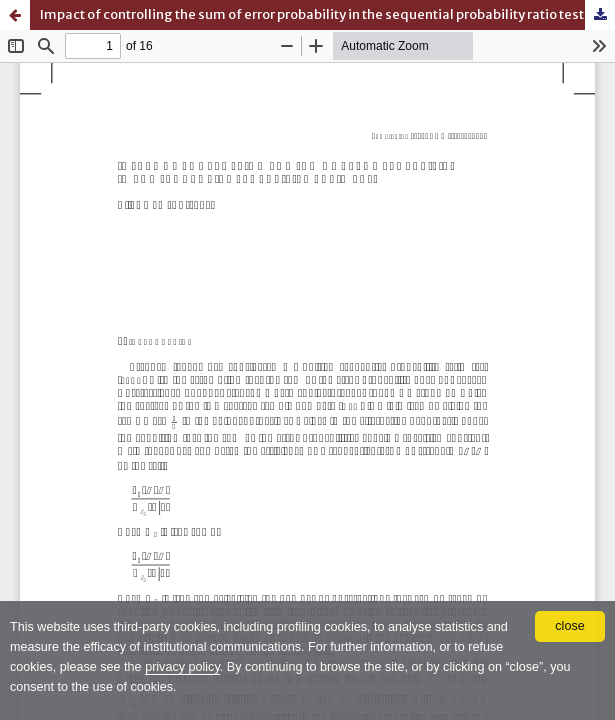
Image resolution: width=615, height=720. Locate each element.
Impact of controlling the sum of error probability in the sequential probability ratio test (312, 14)
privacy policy (182, 667)
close (569, 626)
